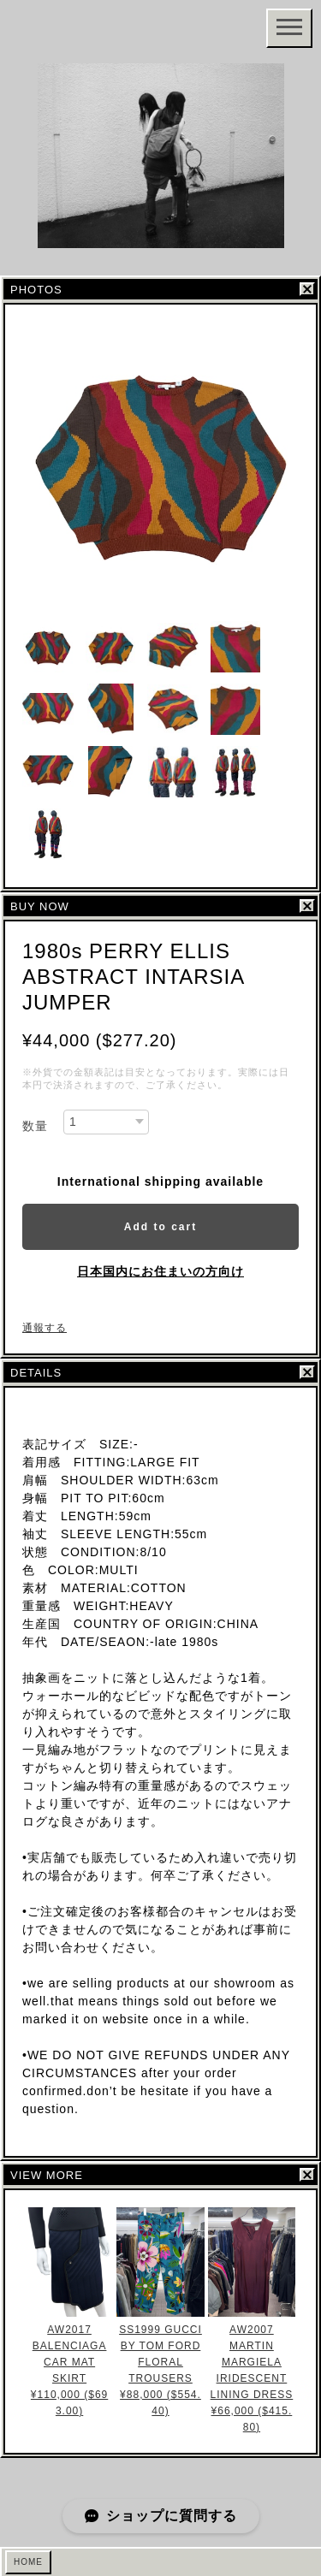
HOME (28, 2562)
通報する (44, 1328)
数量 (35, 1126)
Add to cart (160, 1227)
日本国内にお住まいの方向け (160, 1271)
